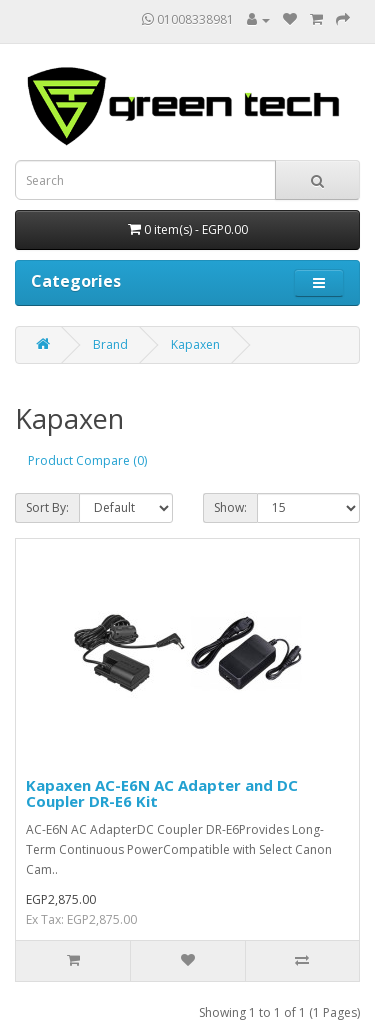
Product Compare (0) (87, 460)
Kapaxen (195, 344)
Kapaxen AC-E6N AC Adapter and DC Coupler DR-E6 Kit (162, 793)
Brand (110, 344)
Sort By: (47, 507)
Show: (230, 507)
